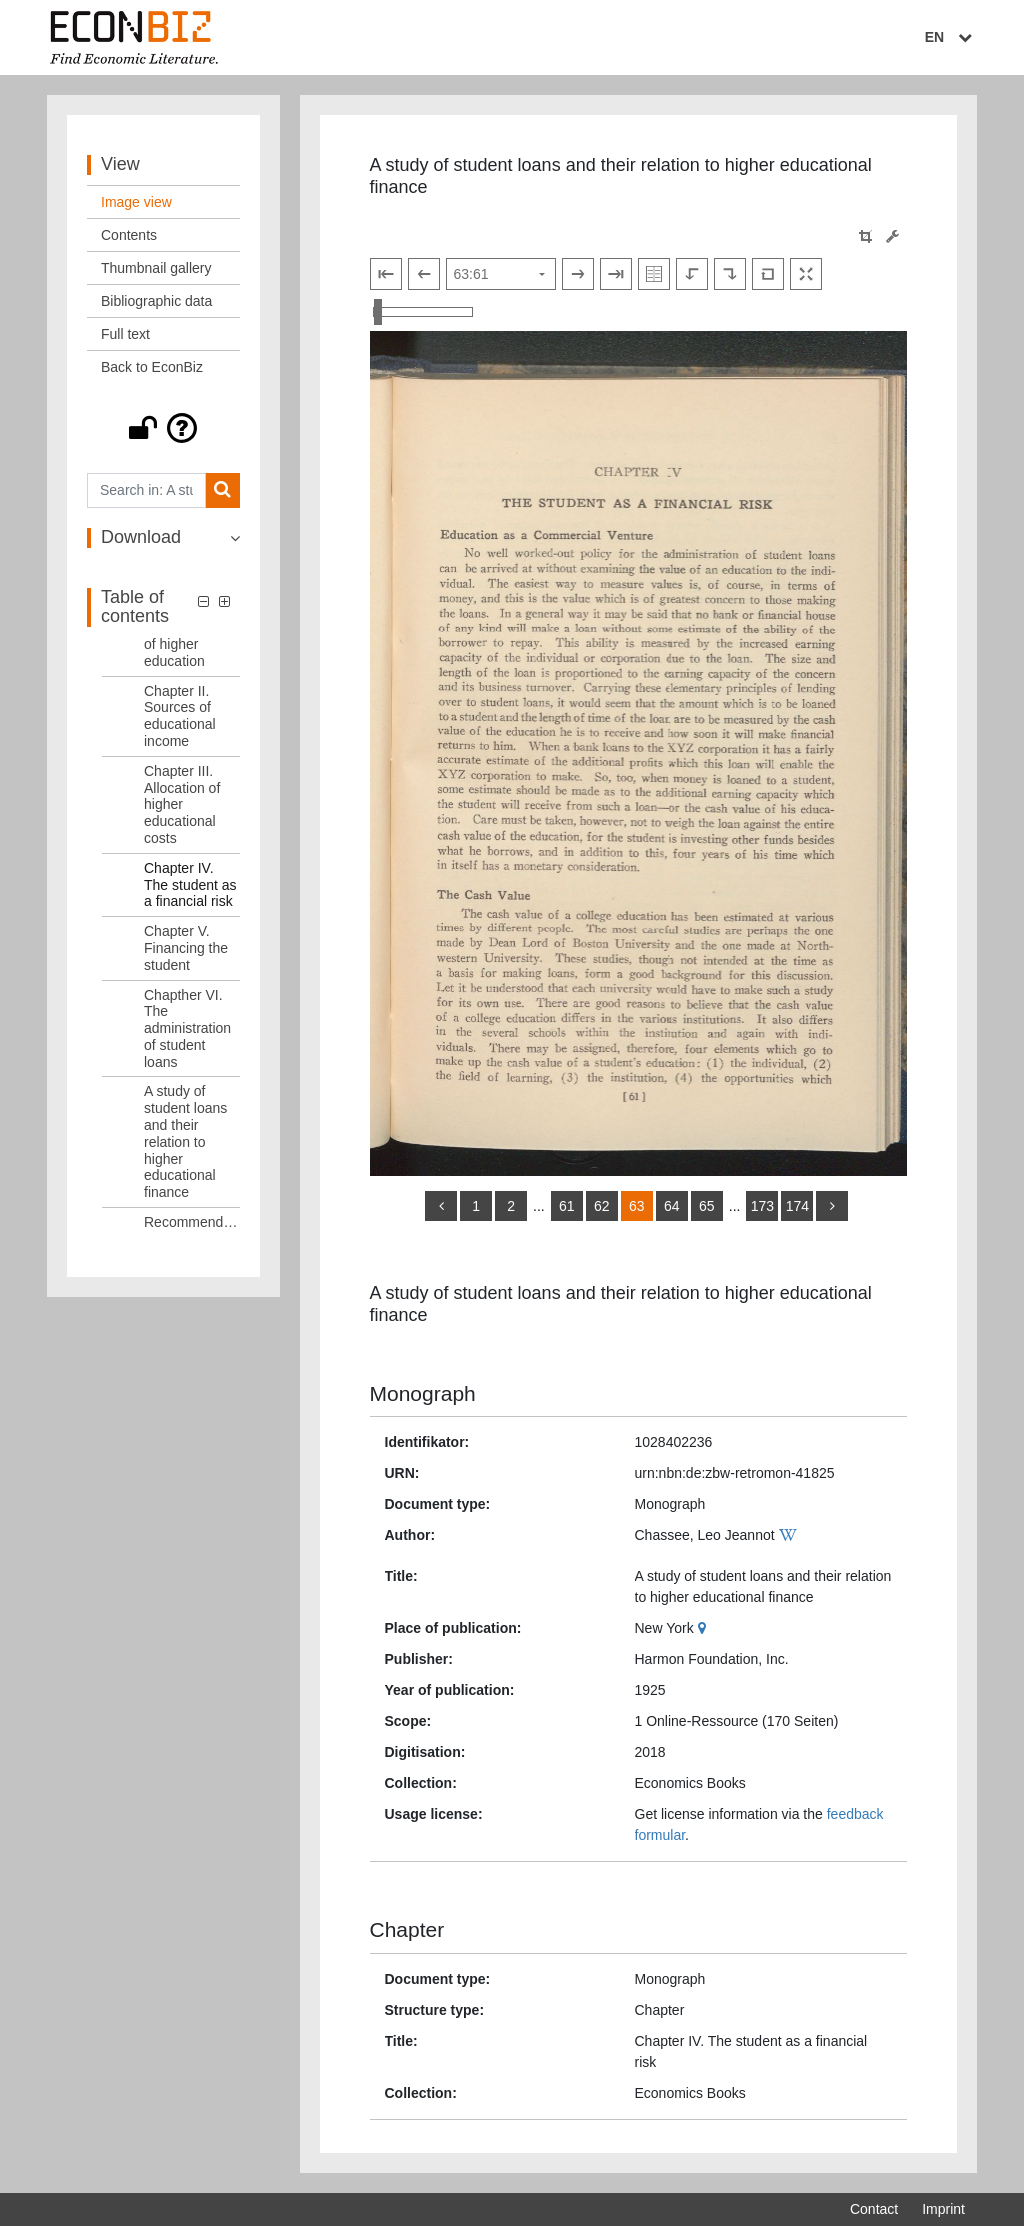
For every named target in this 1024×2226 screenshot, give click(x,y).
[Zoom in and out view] (423, 312)
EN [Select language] (951, 37)
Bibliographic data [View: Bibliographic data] (156, 301)
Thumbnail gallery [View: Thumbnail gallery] (156, 268)
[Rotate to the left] (692, 274)
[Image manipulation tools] (892, 236)
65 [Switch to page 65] (707, 1206)
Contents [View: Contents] (129, 235)
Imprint (943, 2209)
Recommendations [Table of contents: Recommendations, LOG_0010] (192, 1222)
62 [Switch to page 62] (602, 1206)
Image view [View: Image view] (136, 202)
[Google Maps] (704, 1628)
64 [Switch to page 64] (672, 1206)
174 (797, 1206)
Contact (874, 2209)
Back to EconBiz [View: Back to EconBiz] (152, 367)
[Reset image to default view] (768, 274)
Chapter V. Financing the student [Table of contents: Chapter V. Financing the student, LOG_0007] (186, 948)
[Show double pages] (654, 274)
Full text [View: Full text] (125, 334)
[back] (441, 1206)
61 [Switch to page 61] (567, 1206)
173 (762, 1206)
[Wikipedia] (790, 1535)
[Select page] (501, 274)
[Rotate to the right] (730, 274)
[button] (163, 428)
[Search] (222, 490)
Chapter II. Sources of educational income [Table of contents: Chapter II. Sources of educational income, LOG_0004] (180, 716)
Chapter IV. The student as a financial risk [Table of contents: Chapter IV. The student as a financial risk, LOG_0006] (190, 885)
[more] (832, 1206)
